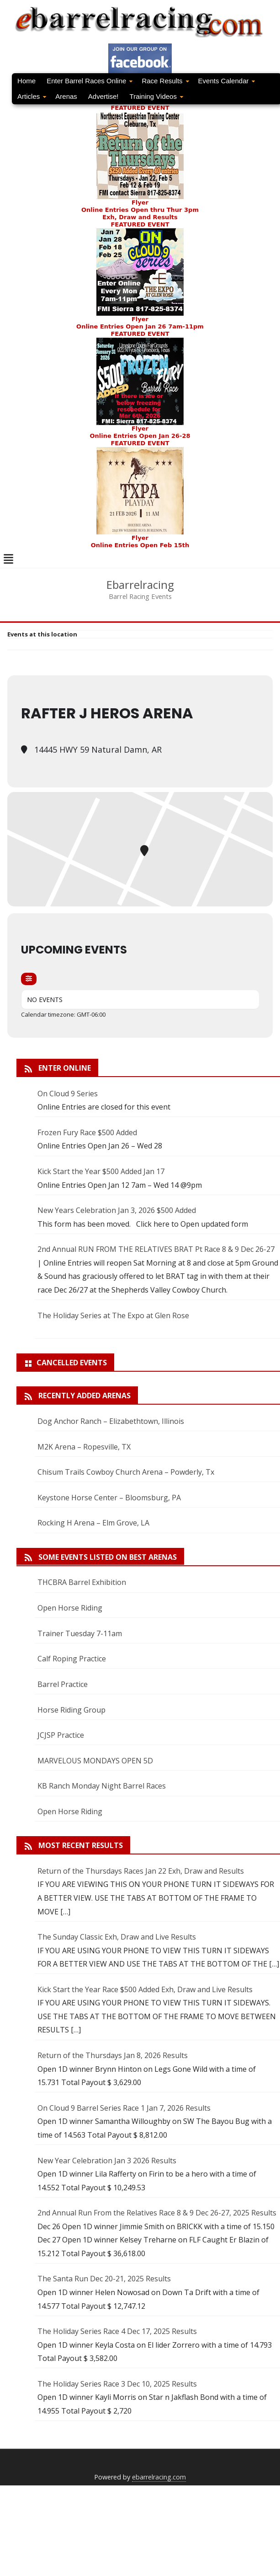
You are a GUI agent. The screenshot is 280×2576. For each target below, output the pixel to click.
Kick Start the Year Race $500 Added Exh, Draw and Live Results (145, 1989)
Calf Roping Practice (71, 1659)
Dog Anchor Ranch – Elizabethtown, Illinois (110, 1421)
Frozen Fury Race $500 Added (87, 1132)
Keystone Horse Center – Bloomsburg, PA (109, 1498)
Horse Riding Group (71, 1710)
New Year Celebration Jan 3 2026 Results (106, 2161)
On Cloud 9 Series (67, 1094)
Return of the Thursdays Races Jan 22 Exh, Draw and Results (140, 1871)
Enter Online (64, 1068)
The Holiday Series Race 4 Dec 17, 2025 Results (117, 2331)
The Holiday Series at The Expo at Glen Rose (113, 1315)
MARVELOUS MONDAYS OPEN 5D (95, 1761)
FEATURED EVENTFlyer (140, 155)
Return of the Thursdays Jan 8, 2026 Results (112, 2055)
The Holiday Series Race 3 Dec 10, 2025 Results (117, 2384)
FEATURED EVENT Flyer (140, 272)
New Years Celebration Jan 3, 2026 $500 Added (116, 1210)
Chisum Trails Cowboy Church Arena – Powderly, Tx (125, 1472)
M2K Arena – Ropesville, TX (84, 1447)
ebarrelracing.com (159, 2477)
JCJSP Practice (60, 1735)
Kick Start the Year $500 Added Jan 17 (100, 1171)
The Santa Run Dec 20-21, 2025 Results (104, 2279)
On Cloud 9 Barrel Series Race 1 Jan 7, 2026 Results (124, 2108)
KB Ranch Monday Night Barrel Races (101, 1786)
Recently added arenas (84, 1395)
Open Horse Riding (69, 1608)
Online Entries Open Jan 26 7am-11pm (140, 326)
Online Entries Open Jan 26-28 (140, 435)
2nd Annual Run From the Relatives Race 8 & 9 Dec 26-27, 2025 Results (156, 2213)
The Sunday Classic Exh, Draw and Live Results (116, 1937)
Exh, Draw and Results (140, 217)
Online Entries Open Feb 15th (140, 545)
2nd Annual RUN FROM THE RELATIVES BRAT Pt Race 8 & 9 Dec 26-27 (156, 1249)
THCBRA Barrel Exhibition (81, 1582)
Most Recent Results (80, 1845)
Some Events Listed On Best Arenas (107, 1557)
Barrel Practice (62, 1684)
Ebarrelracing (140, 584)
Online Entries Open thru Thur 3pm (140, 209)
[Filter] (29, 979)
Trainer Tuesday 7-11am (79, 1633)
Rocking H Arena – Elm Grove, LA (93, 1523)
